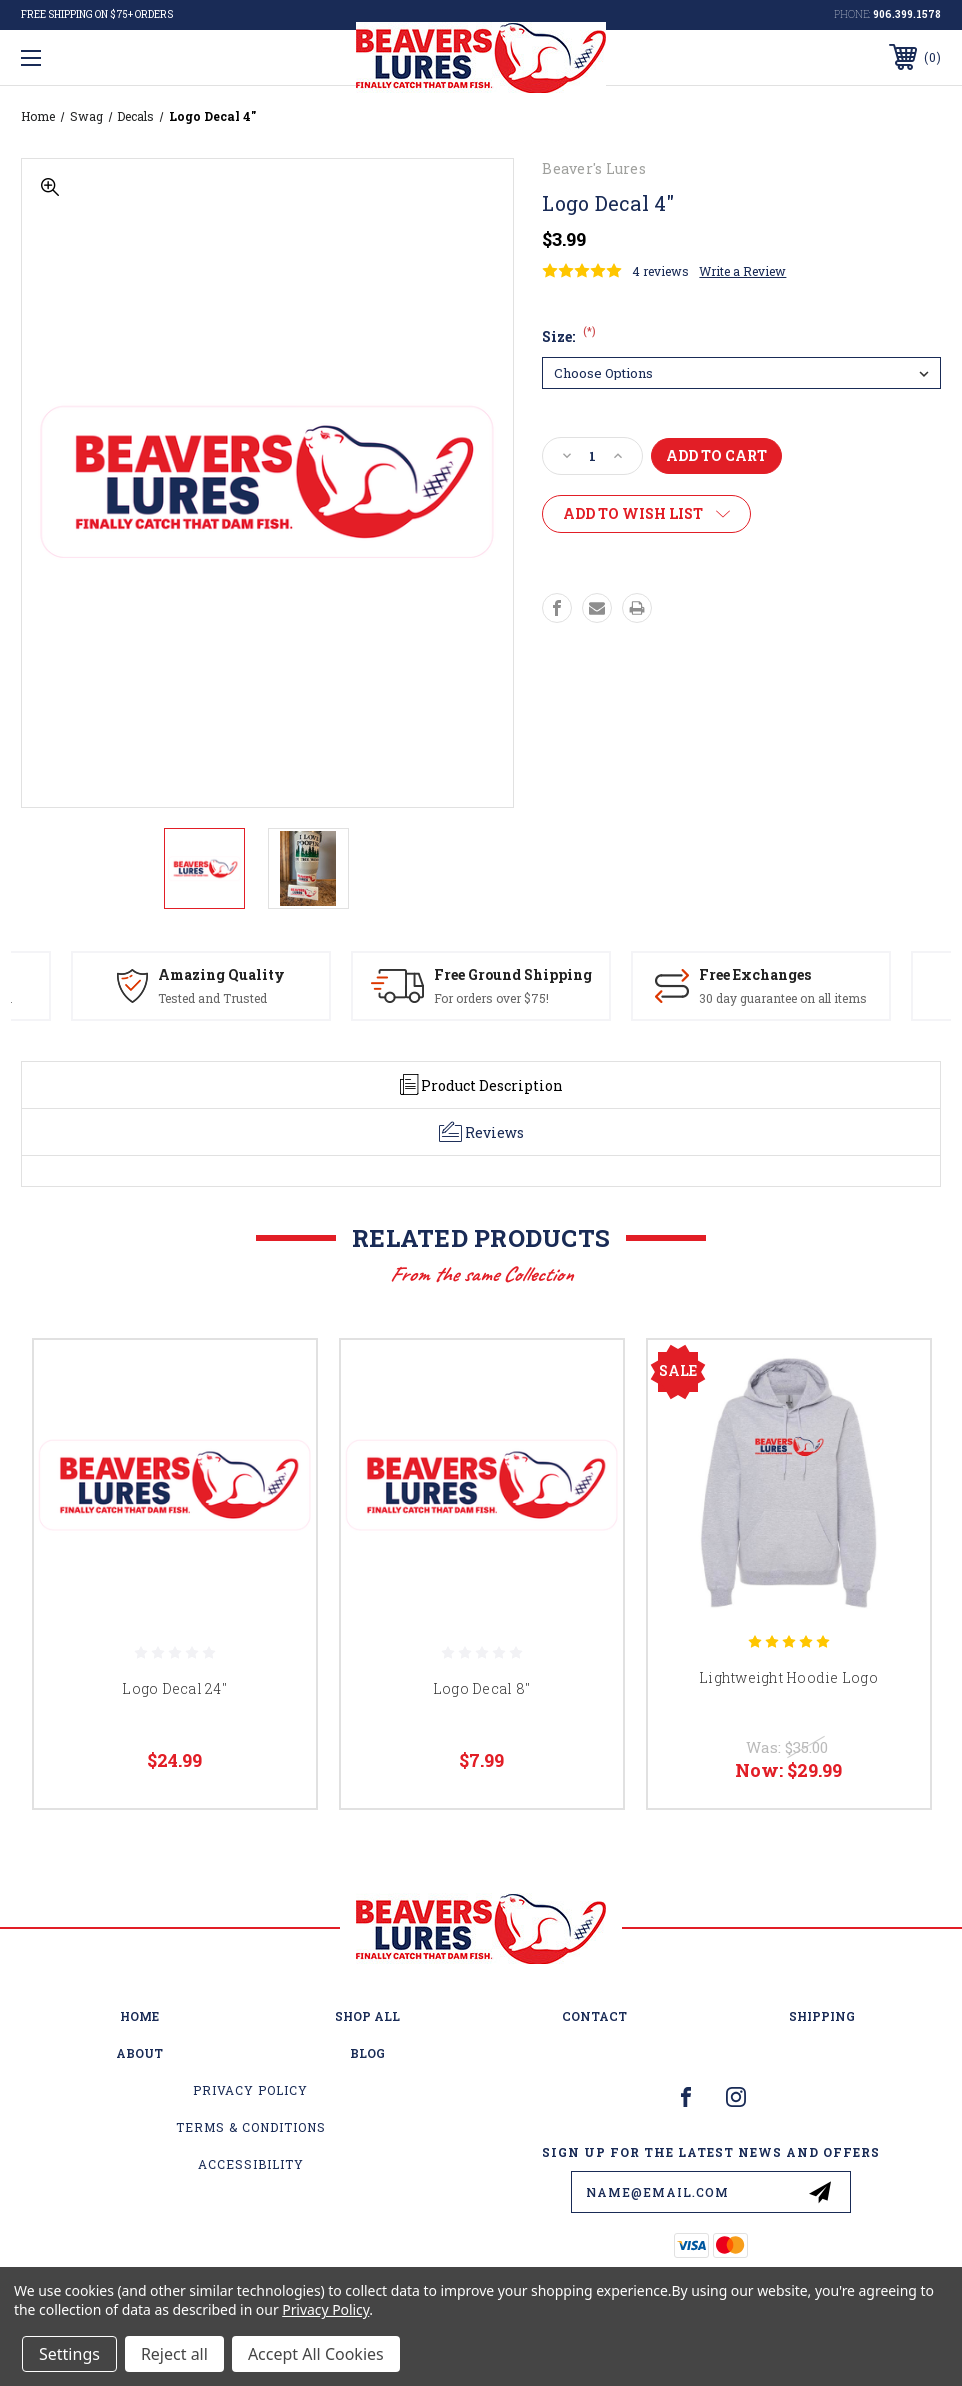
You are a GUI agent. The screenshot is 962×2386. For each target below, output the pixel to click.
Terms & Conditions (251, 2127)
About (139, 2053)
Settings (69, 2354)
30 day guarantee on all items (783, 998)
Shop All (367, 2016)
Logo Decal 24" (174, 1688)
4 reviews (660, 271)
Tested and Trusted (212, 998)
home (139, 2016)
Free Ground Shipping (513, 974)
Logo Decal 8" (481, 1688)
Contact (594, 2016)
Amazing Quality (221, 974)
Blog (367, 2053)
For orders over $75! (491, 998)
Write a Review (742, 271)
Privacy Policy (250, 2090)
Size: (569, 336)
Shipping (822, 2016)
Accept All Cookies (316, 2354)
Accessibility (251, 2164)
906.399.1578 (907, 14)
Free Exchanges (755, 974)
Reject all (174, 2354)
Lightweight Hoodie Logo (788, 1677)
